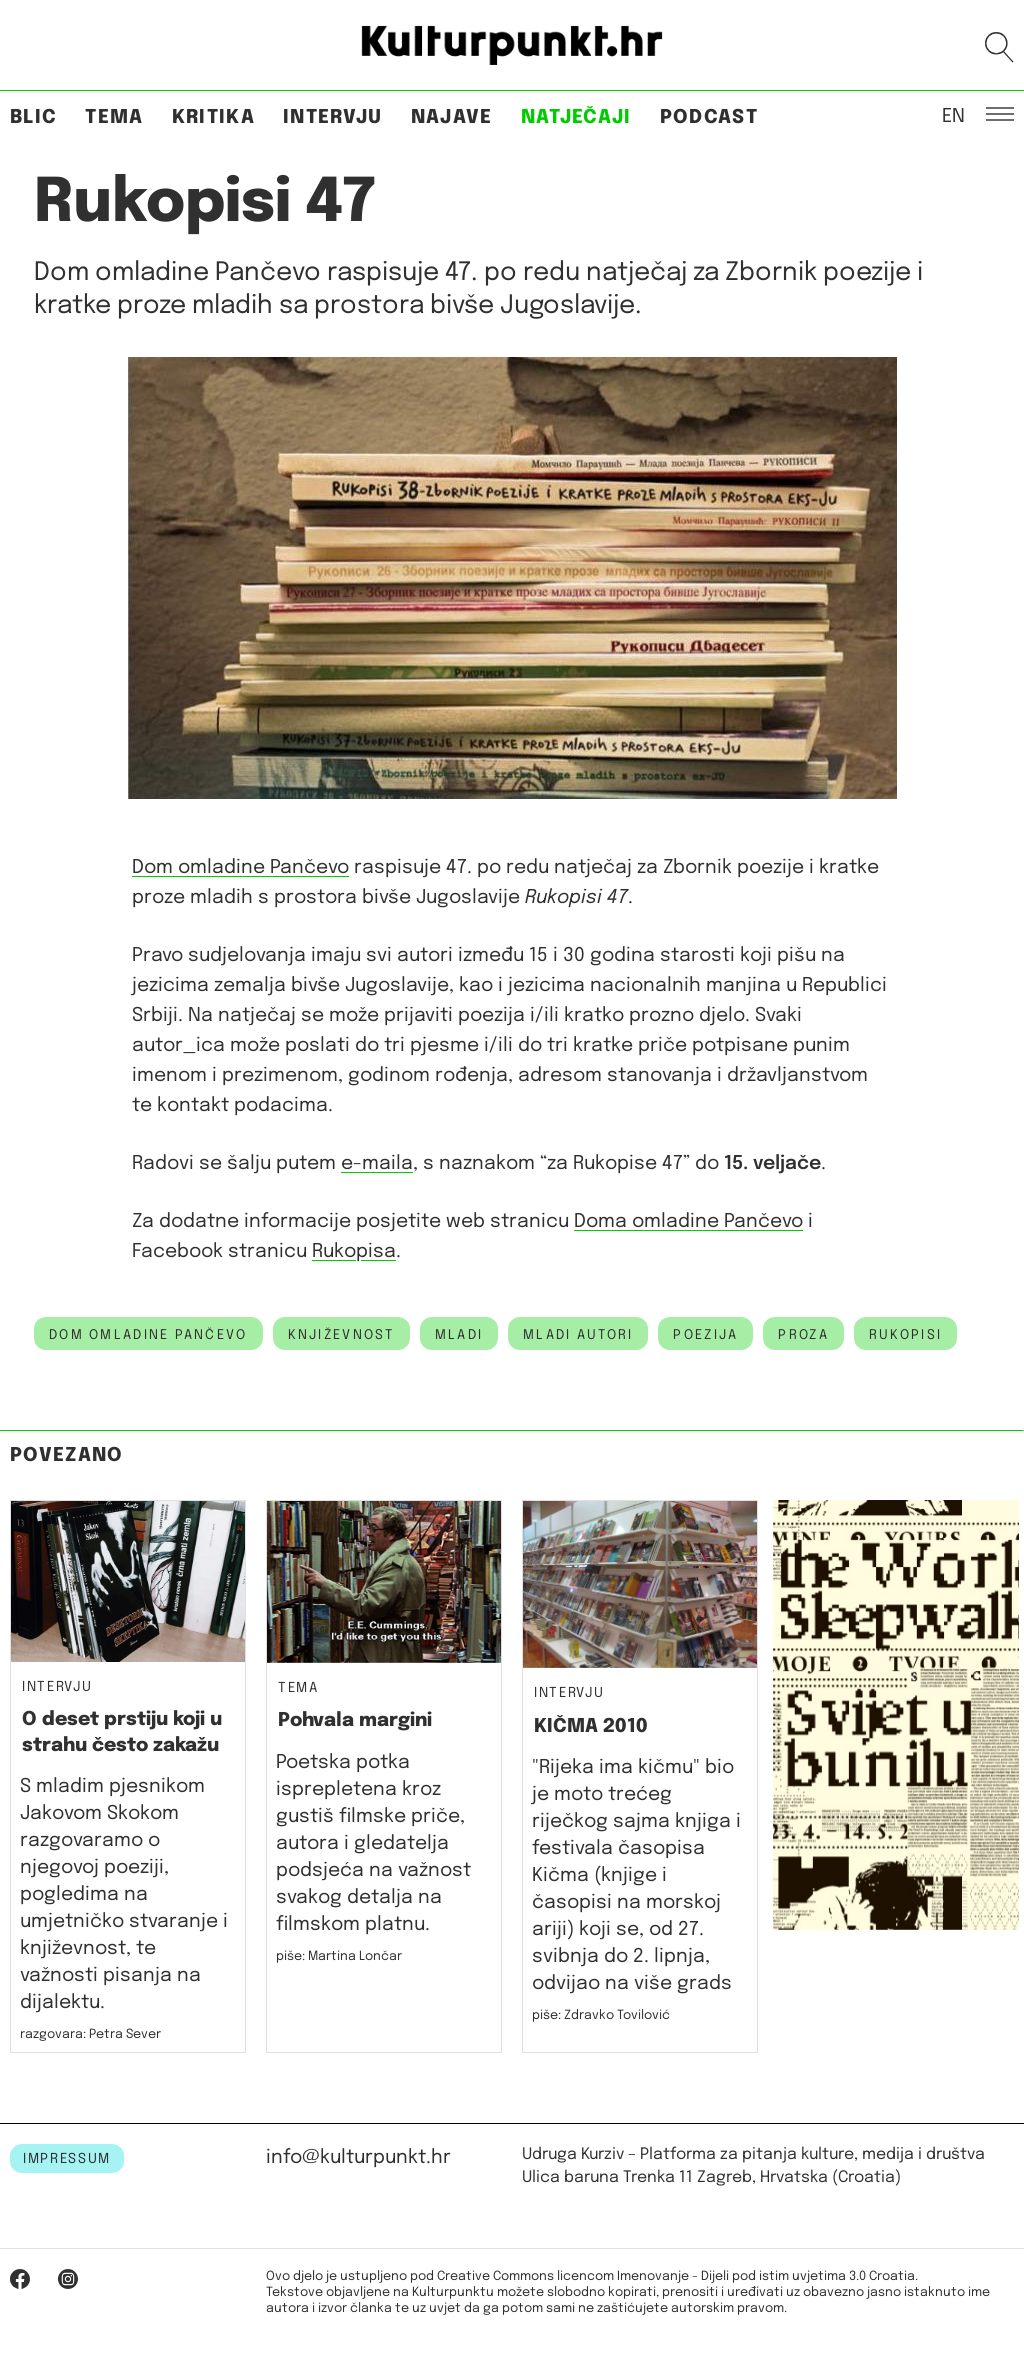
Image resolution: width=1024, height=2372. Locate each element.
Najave (452, 117)
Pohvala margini (355, 1720)
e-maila (377, 1163)
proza (803, 1335)
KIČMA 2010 (591, 1726)
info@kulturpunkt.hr (358, 2157)
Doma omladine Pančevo (688, 1221)
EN (953, 115)
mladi (459, 1335)
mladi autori (578, 1335)
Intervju (333, 117)
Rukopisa (354, 1251)
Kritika (213, 117)
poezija (705, 1335)
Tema (114, 117)
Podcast (709, 117)
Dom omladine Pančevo (240, 867)
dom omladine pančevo (148, 1335)
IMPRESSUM (67, 2159)
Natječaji (576, 117)
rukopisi (905, 1335)
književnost (341, 1335)
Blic (33, 117)
